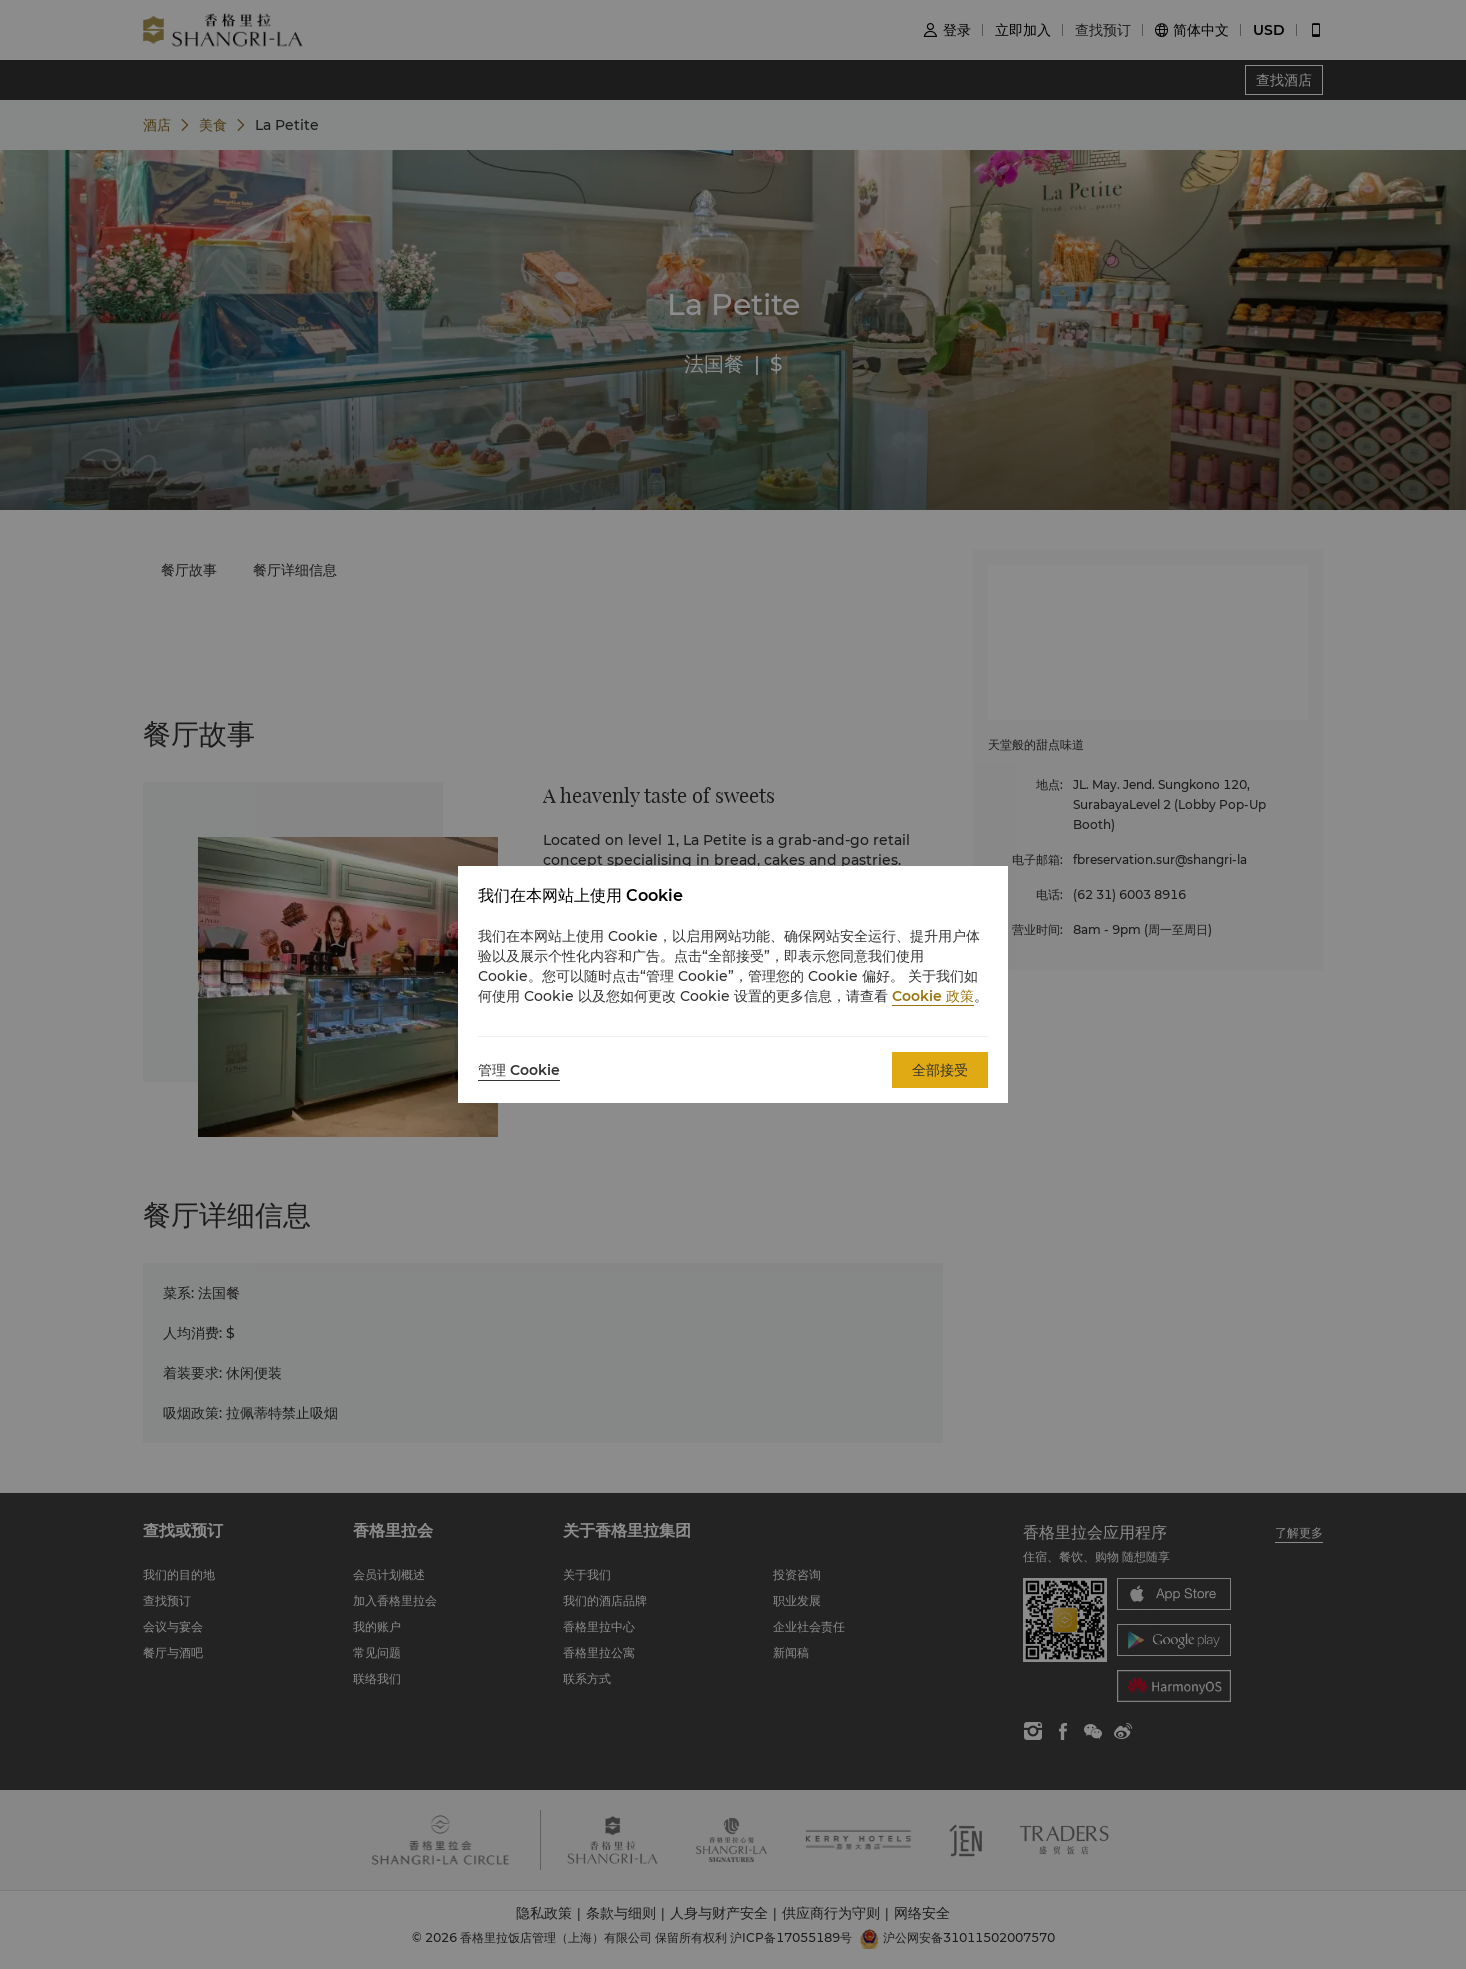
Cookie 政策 (933, 996)
